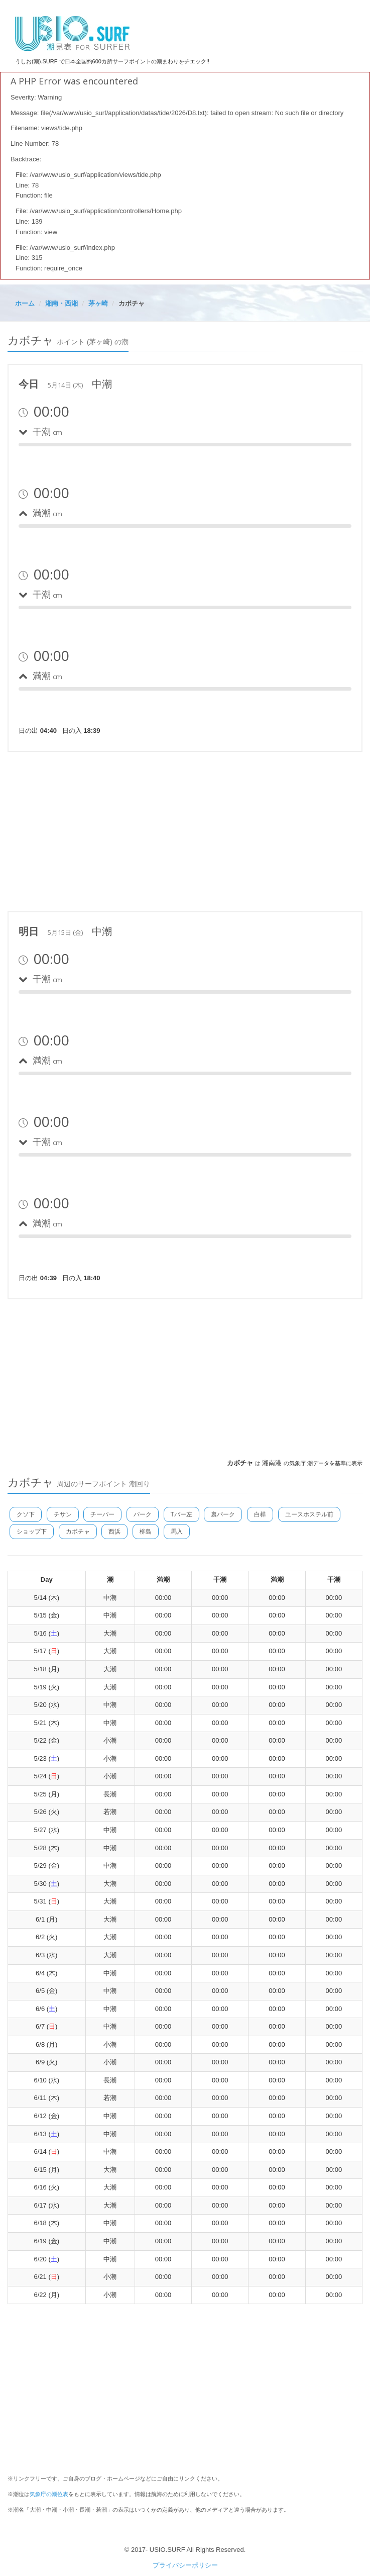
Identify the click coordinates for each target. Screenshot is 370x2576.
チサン (63, 1514)
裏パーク (223, 1514)
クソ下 (26, 1514)
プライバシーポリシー (185, 2565)
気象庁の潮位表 (49, 2494)
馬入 (177, 1531)
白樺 (260, 1514)
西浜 (114, 1531)
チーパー (102, 1514)
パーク (143, 1514)
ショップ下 (32, 1531)
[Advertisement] (185, 830)
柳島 (146, 1531)
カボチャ (78, 1531)
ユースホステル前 (309, 1514)
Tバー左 (181, 1514)
